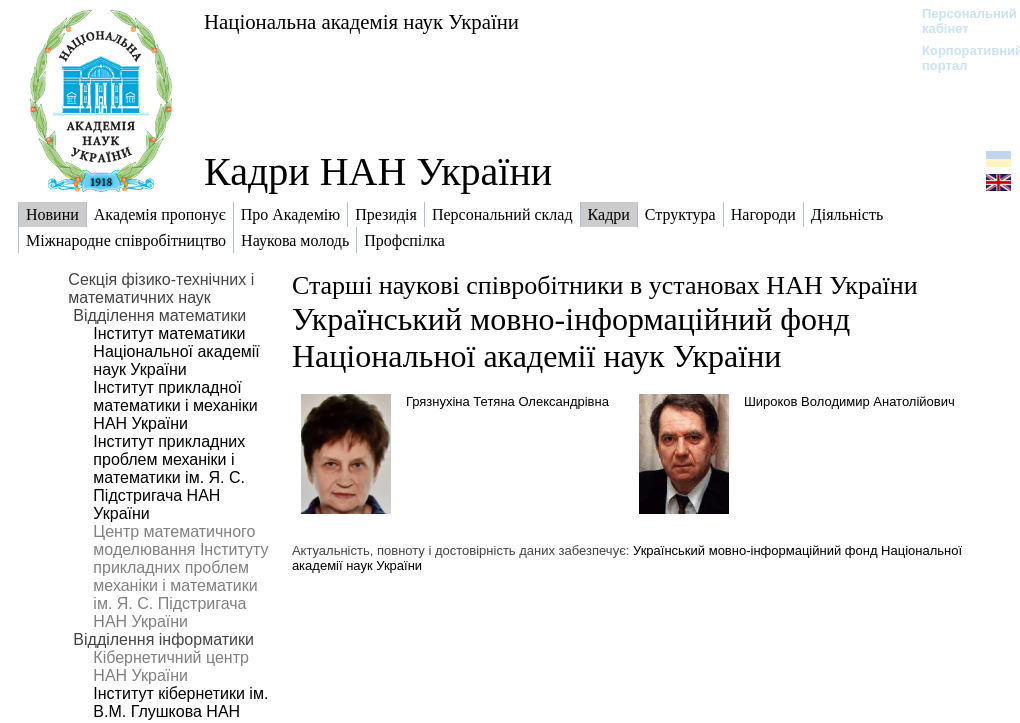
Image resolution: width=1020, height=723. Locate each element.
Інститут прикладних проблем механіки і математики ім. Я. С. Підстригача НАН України (169, 477)
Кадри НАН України (378, 171)
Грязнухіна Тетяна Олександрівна (507, 401)
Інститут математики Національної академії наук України (176, 351)
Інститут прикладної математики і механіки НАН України (175, 405)
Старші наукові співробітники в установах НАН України (605, 285)
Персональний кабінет (959, 21)
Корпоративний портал (959, 58)
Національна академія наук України (361, 21)
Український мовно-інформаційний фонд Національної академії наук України (571, 337)
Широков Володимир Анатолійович (849, 401)
